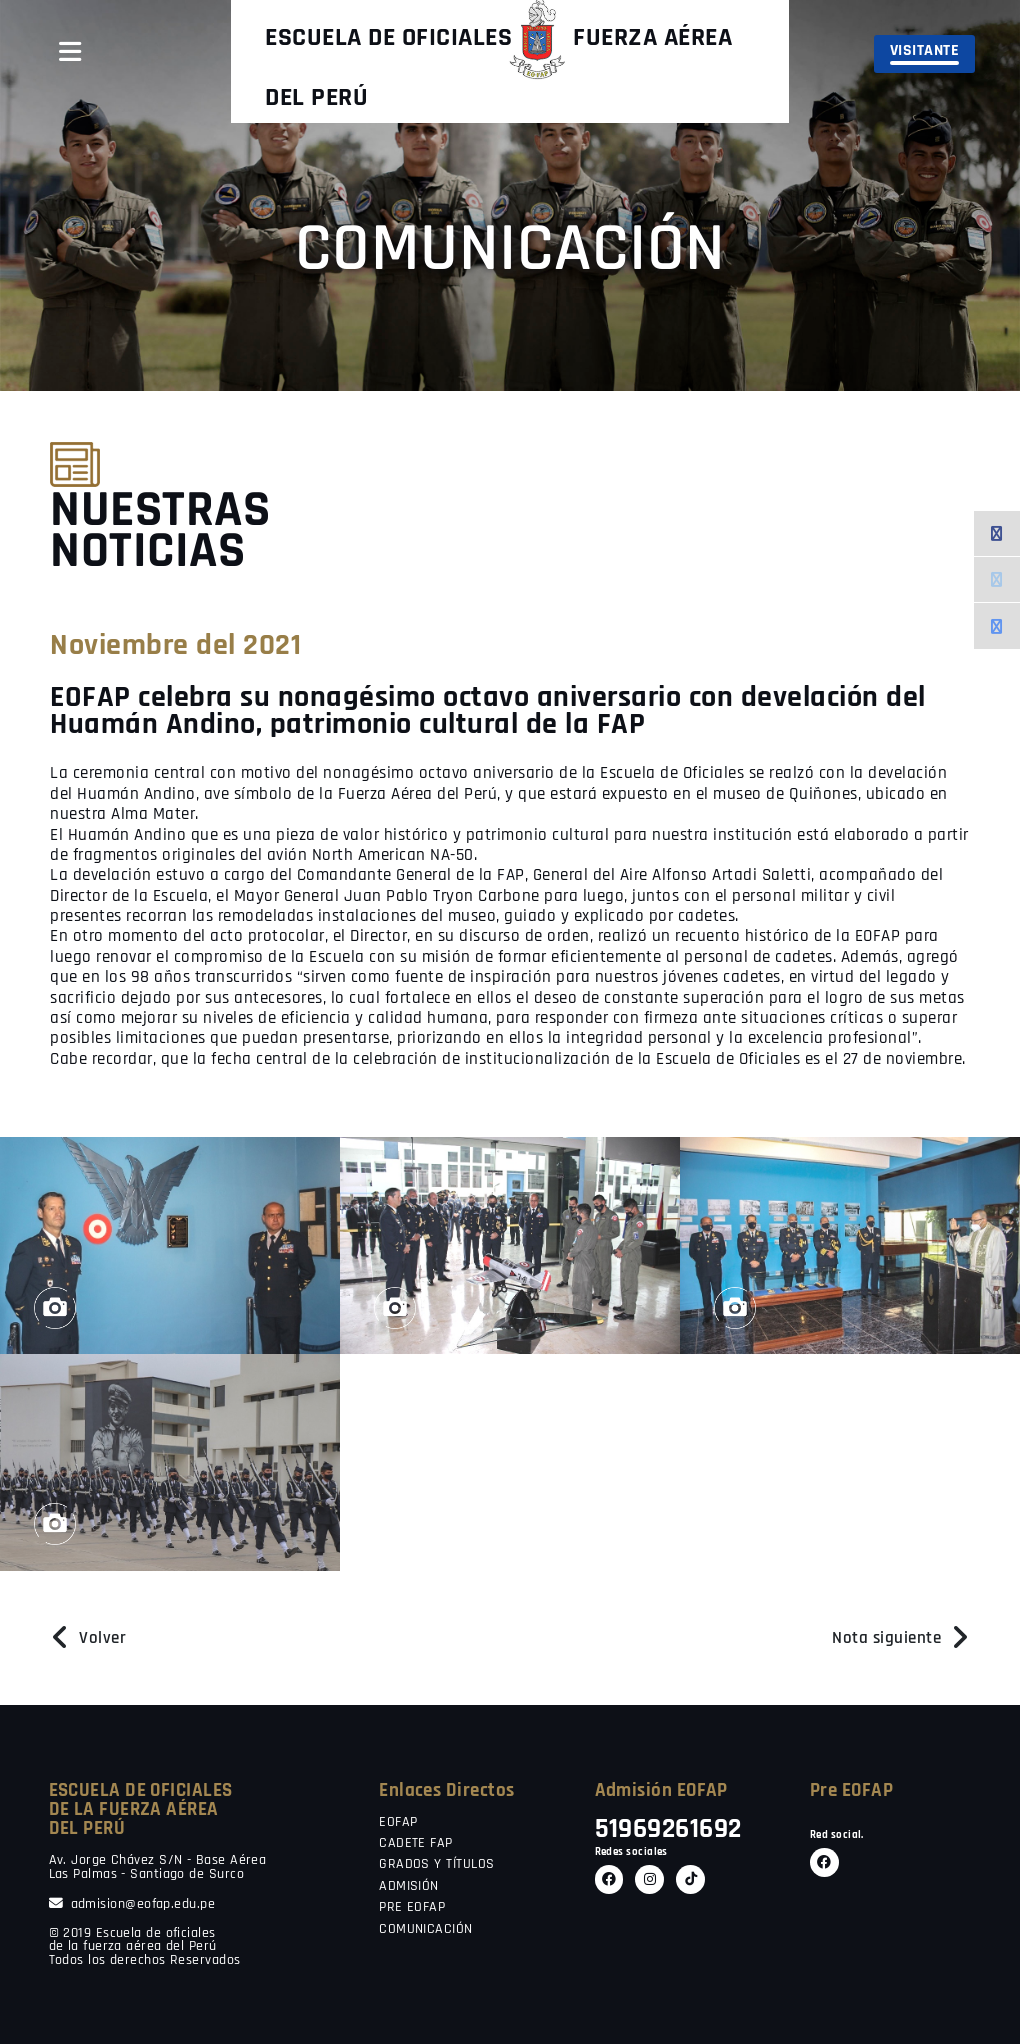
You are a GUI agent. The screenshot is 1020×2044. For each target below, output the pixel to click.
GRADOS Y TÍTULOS (436, 1865)
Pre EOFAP (851, 1790)
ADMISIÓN (409, 1887)
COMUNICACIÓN (425, 1930)
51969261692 (668, 1829)
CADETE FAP (416, 1844)
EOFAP (398, 1823)
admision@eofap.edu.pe (132, 1904)
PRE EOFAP (412, 1908)
